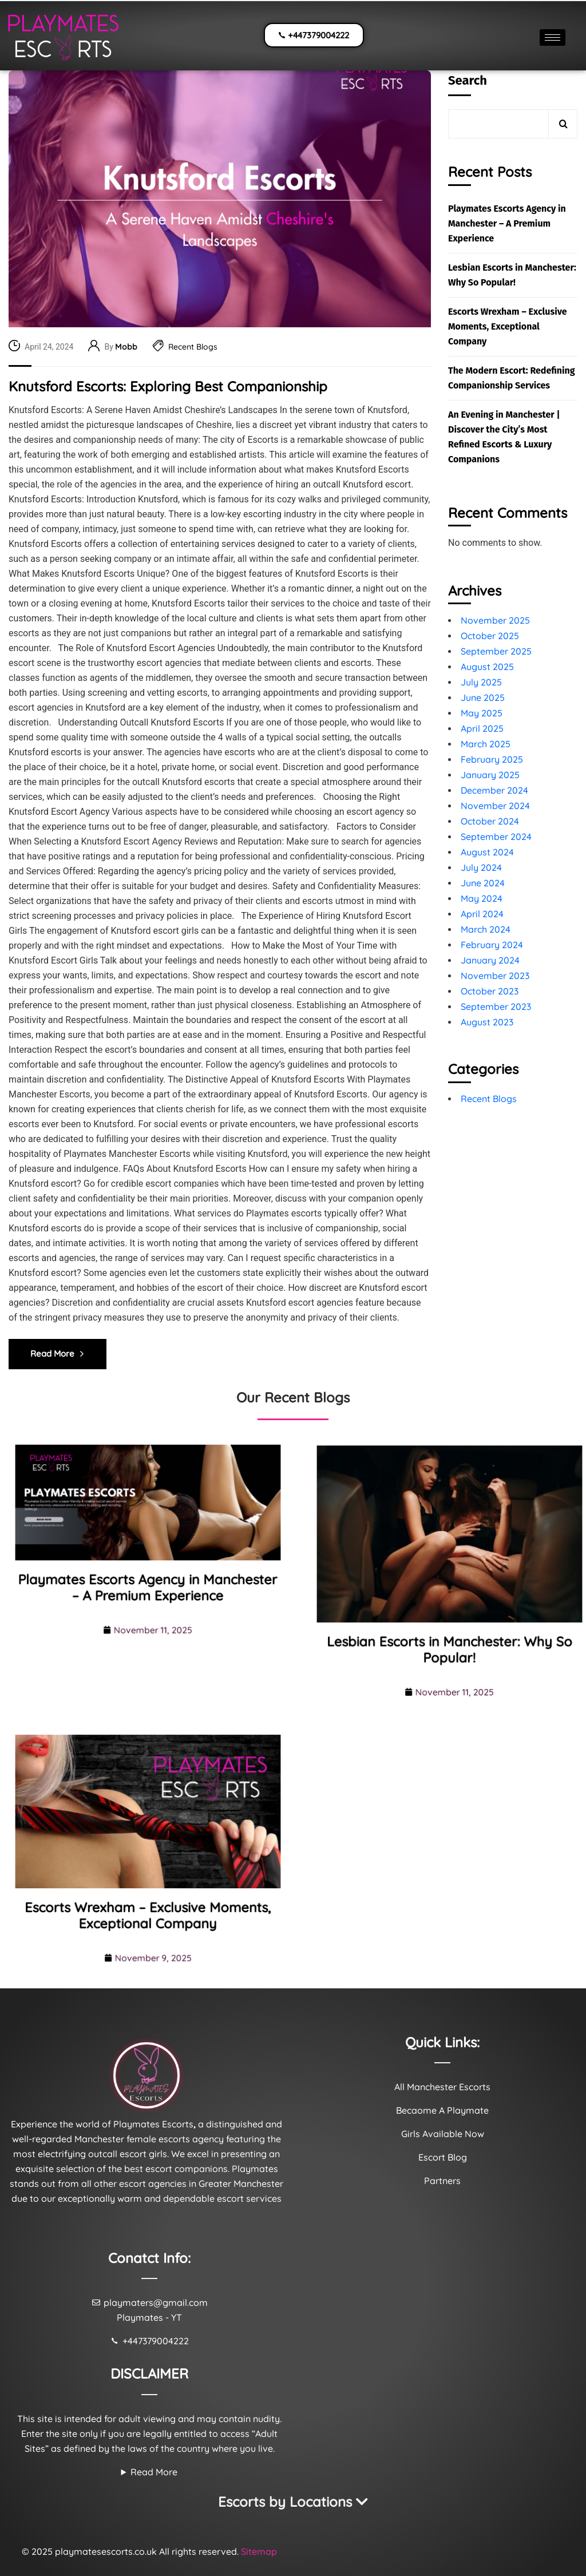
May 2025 (481, 713)
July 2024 (481, 867)
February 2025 (492, 759)
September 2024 (496, 836)
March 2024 (485, 929)
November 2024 (495, 805)
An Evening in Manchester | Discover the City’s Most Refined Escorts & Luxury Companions (504, 437)
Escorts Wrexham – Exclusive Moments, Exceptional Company (507, 326)
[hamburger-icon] (552, 37)
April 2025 (482, 728)
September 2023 (496, 1006)
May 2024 (481, 898)
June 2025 (483, 697)
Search (467, 80)
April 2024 (482, 914)
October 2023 (489, 991)
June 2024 (483, 883)
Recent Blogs (192, 347)
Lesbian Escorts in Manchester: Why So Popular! (512, 275)
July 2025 (481, 682)
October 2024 (490, 821)
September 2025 (496, 651)
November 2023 (495, 975)
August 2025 (487, 666)
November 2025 (495, 620)
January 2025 (490, 774)
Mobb (126, 347)
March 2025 (485, 744)
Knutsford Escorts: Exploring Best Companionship (168, 386)
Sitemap (259, 2551)
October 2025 (490, 635)
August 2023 (487, 1022)
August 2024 (487, 852)
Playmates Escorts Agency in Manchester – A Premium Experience (507, 223)
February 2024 (492, 944)
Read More (153, 2472)
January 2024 (490, 960)
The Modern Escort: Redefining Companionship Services (511, 378)
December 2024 (494, 790)
